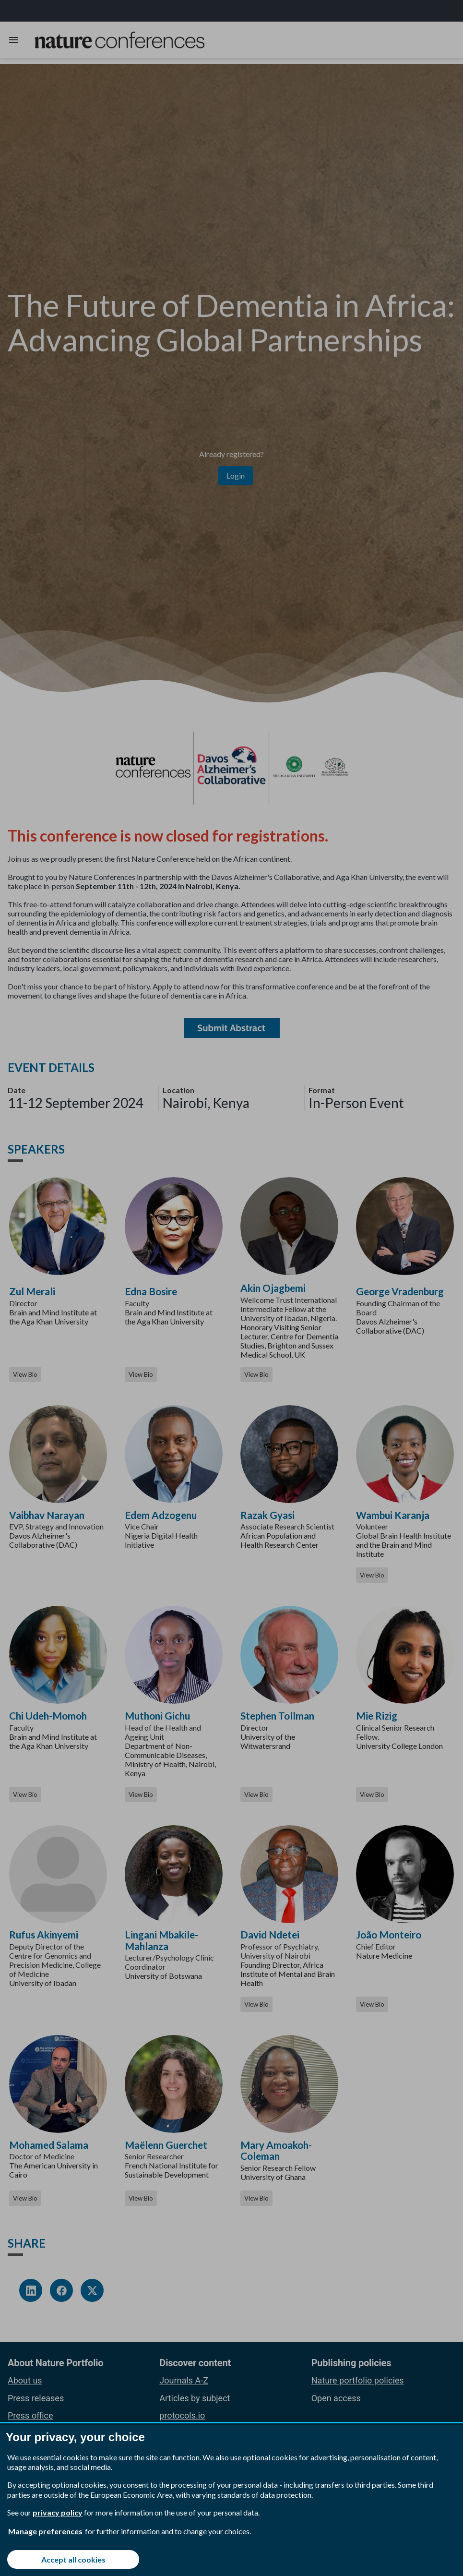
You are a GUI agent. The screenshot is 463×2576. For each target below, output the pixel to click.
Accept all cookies (73, 2559)
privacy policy (58, 2512)
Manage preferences (45, 2531)
